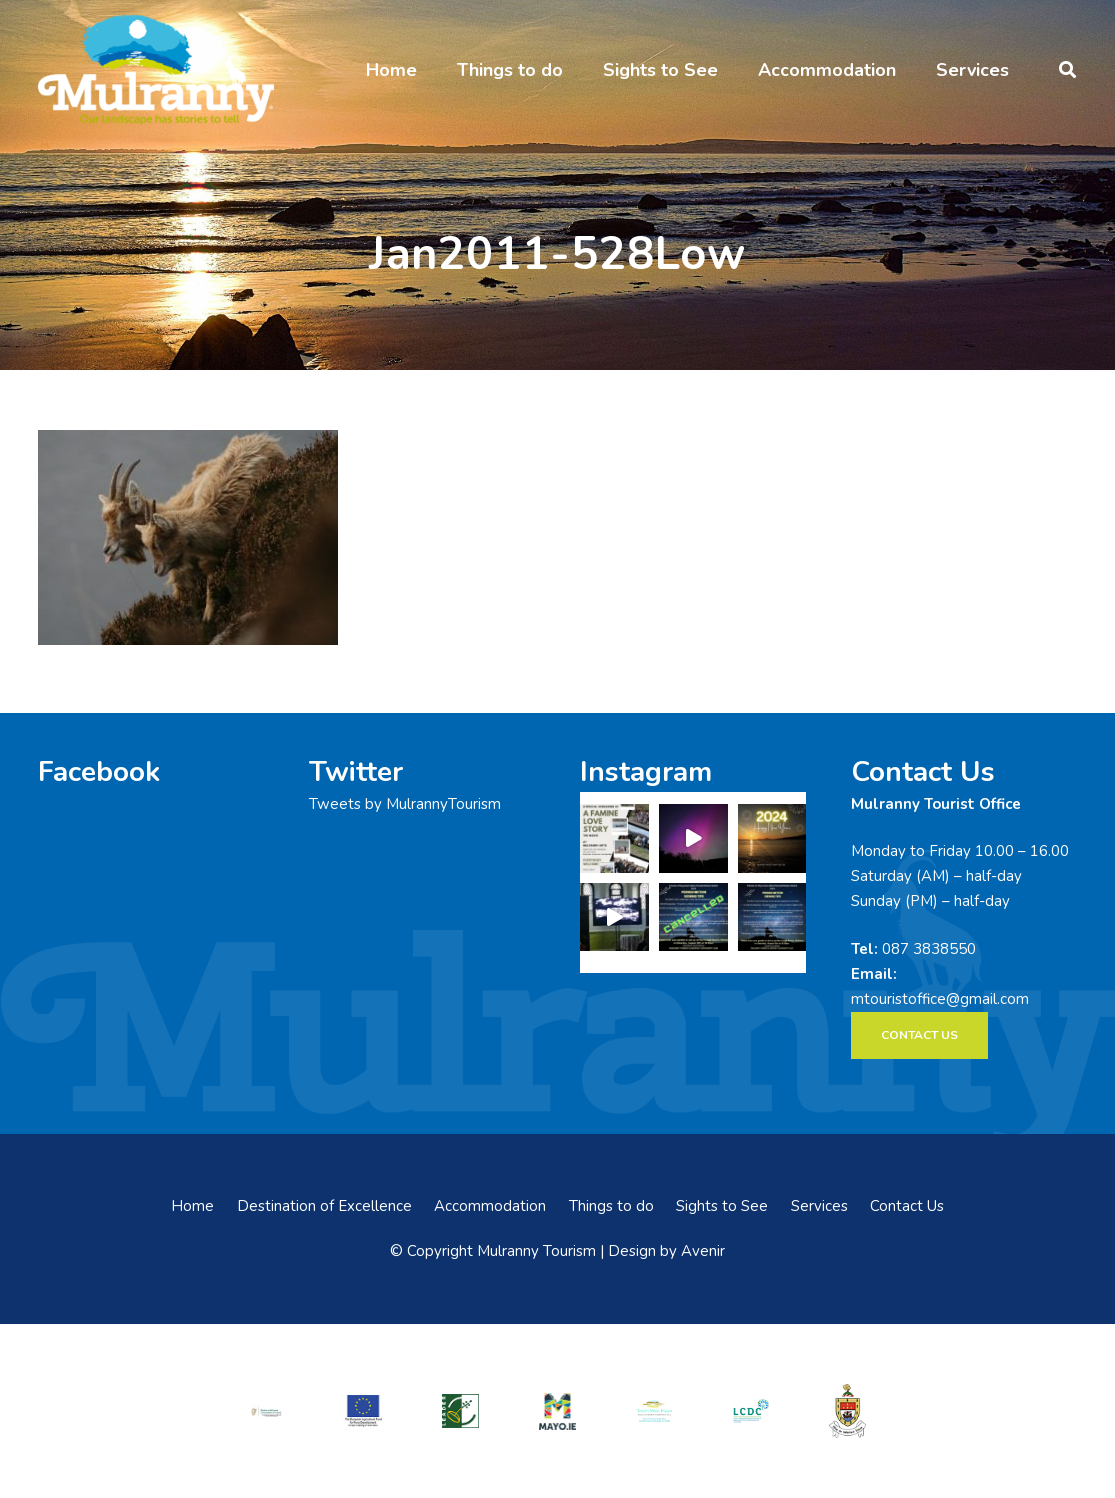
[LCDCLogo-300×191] (751, 1410)
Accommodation (490, 1206)
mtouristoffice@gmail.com (940, 999)
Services (819, 1206)
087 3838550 (929, 949)
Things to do (611, 1206)
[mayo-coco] (848, 1411)
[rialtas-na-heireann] (266, 1410)
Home (192, 1206)
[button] (1067, 70)
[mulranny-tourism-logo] (156, 70)
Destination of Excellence (324, 1206)
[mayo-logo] (557, 1410)
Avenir (703, 1251)
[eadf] (363, 1411)
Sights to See (722, 1206)
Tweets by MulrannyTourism (405, 804)
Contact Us (907, 1206)
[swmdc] (654, 1411)
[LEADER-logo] (460, 1411)
